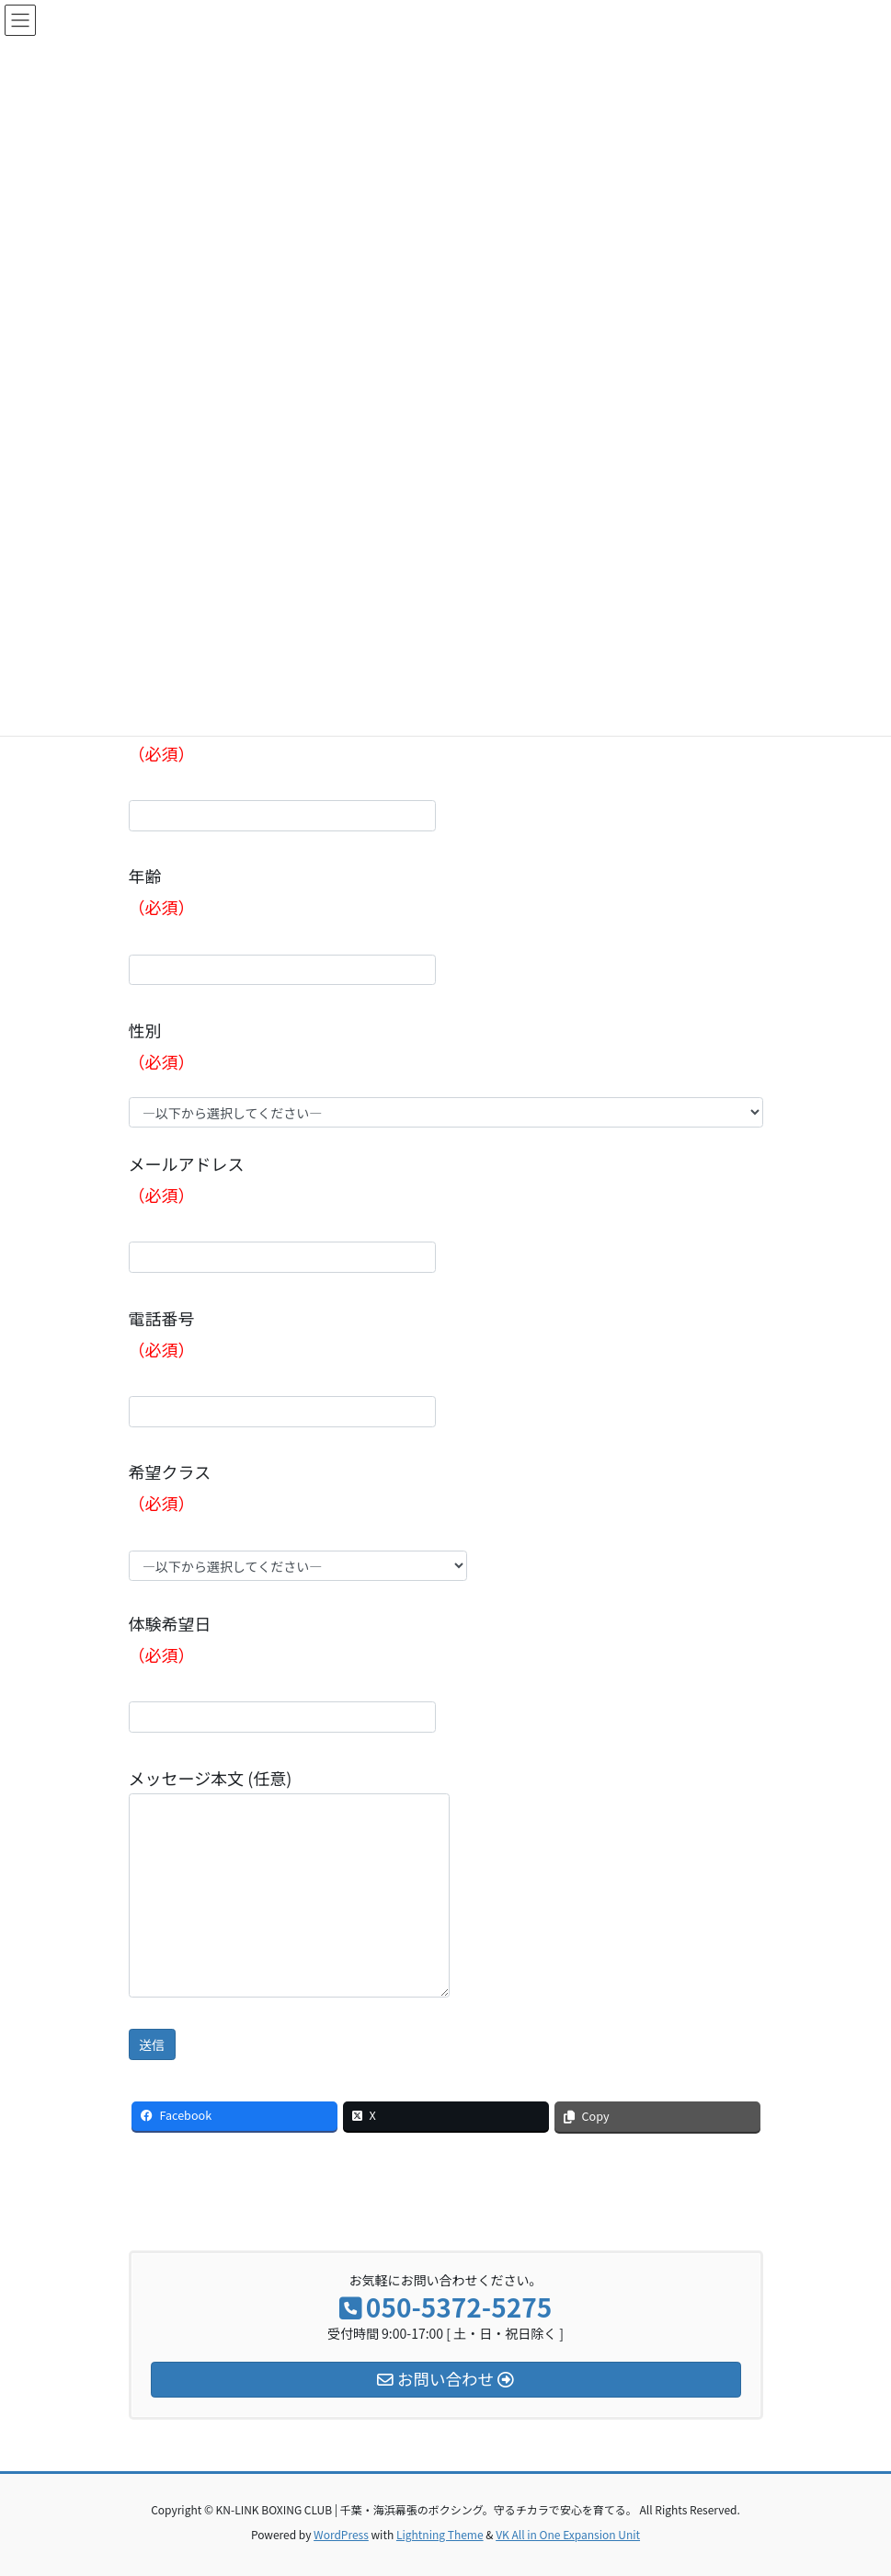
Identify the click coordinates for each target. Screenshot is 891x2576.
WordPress (341, 2534)
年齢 (282, 924)
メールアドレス (282, 1212)
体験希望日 (282, 1672)
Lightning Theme (440, 2534)
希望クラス (298, 1520)
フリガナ (282, 770)
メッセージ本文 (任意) (289, 1882)
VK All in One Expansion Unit (568, 2534)
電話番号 (282, 1366)
